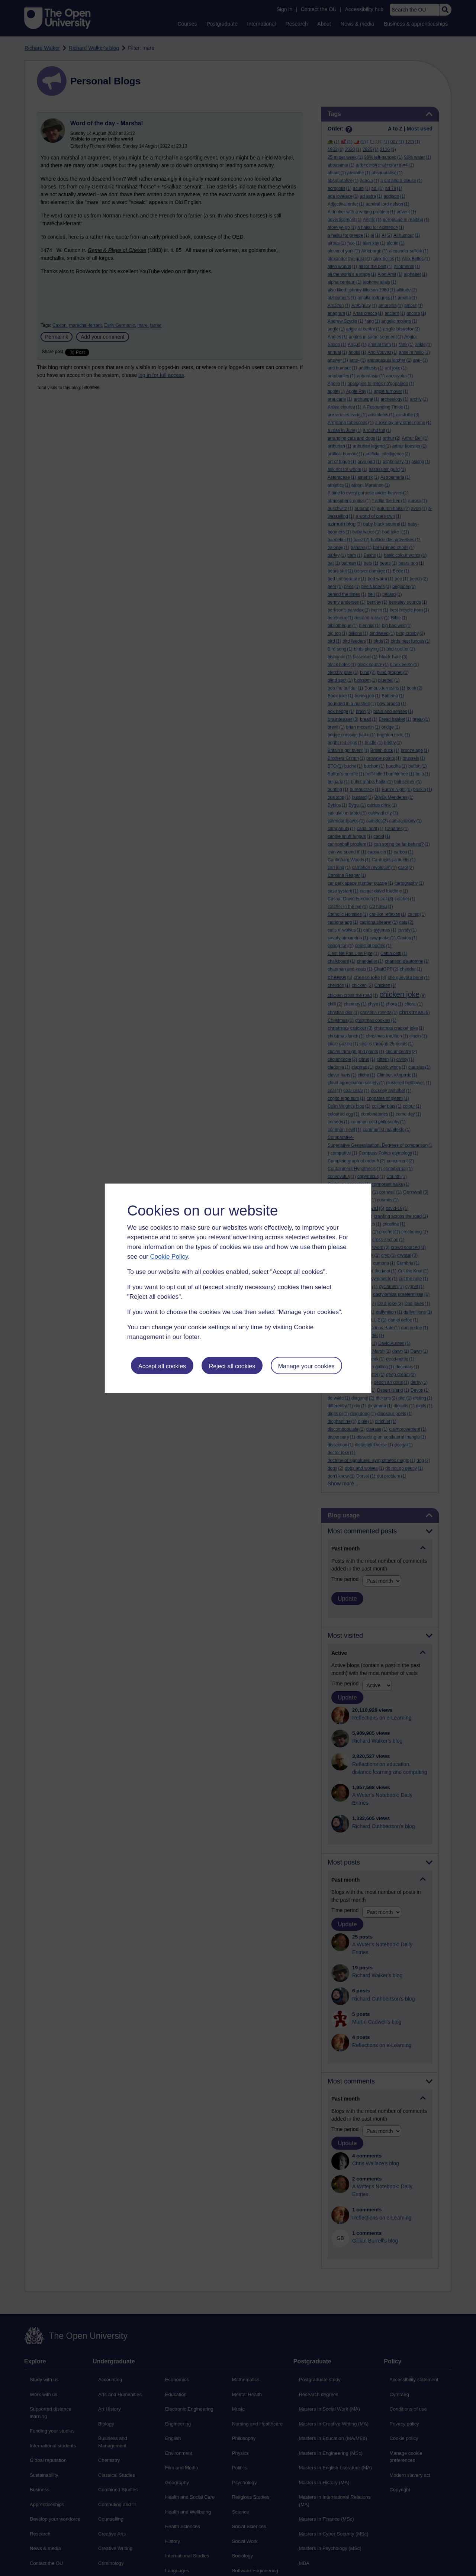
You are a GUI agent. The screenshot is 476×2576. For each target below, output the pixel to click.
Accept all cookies (162, 1366)
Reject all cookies (232, 1366)
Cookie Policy (169, 1256)
